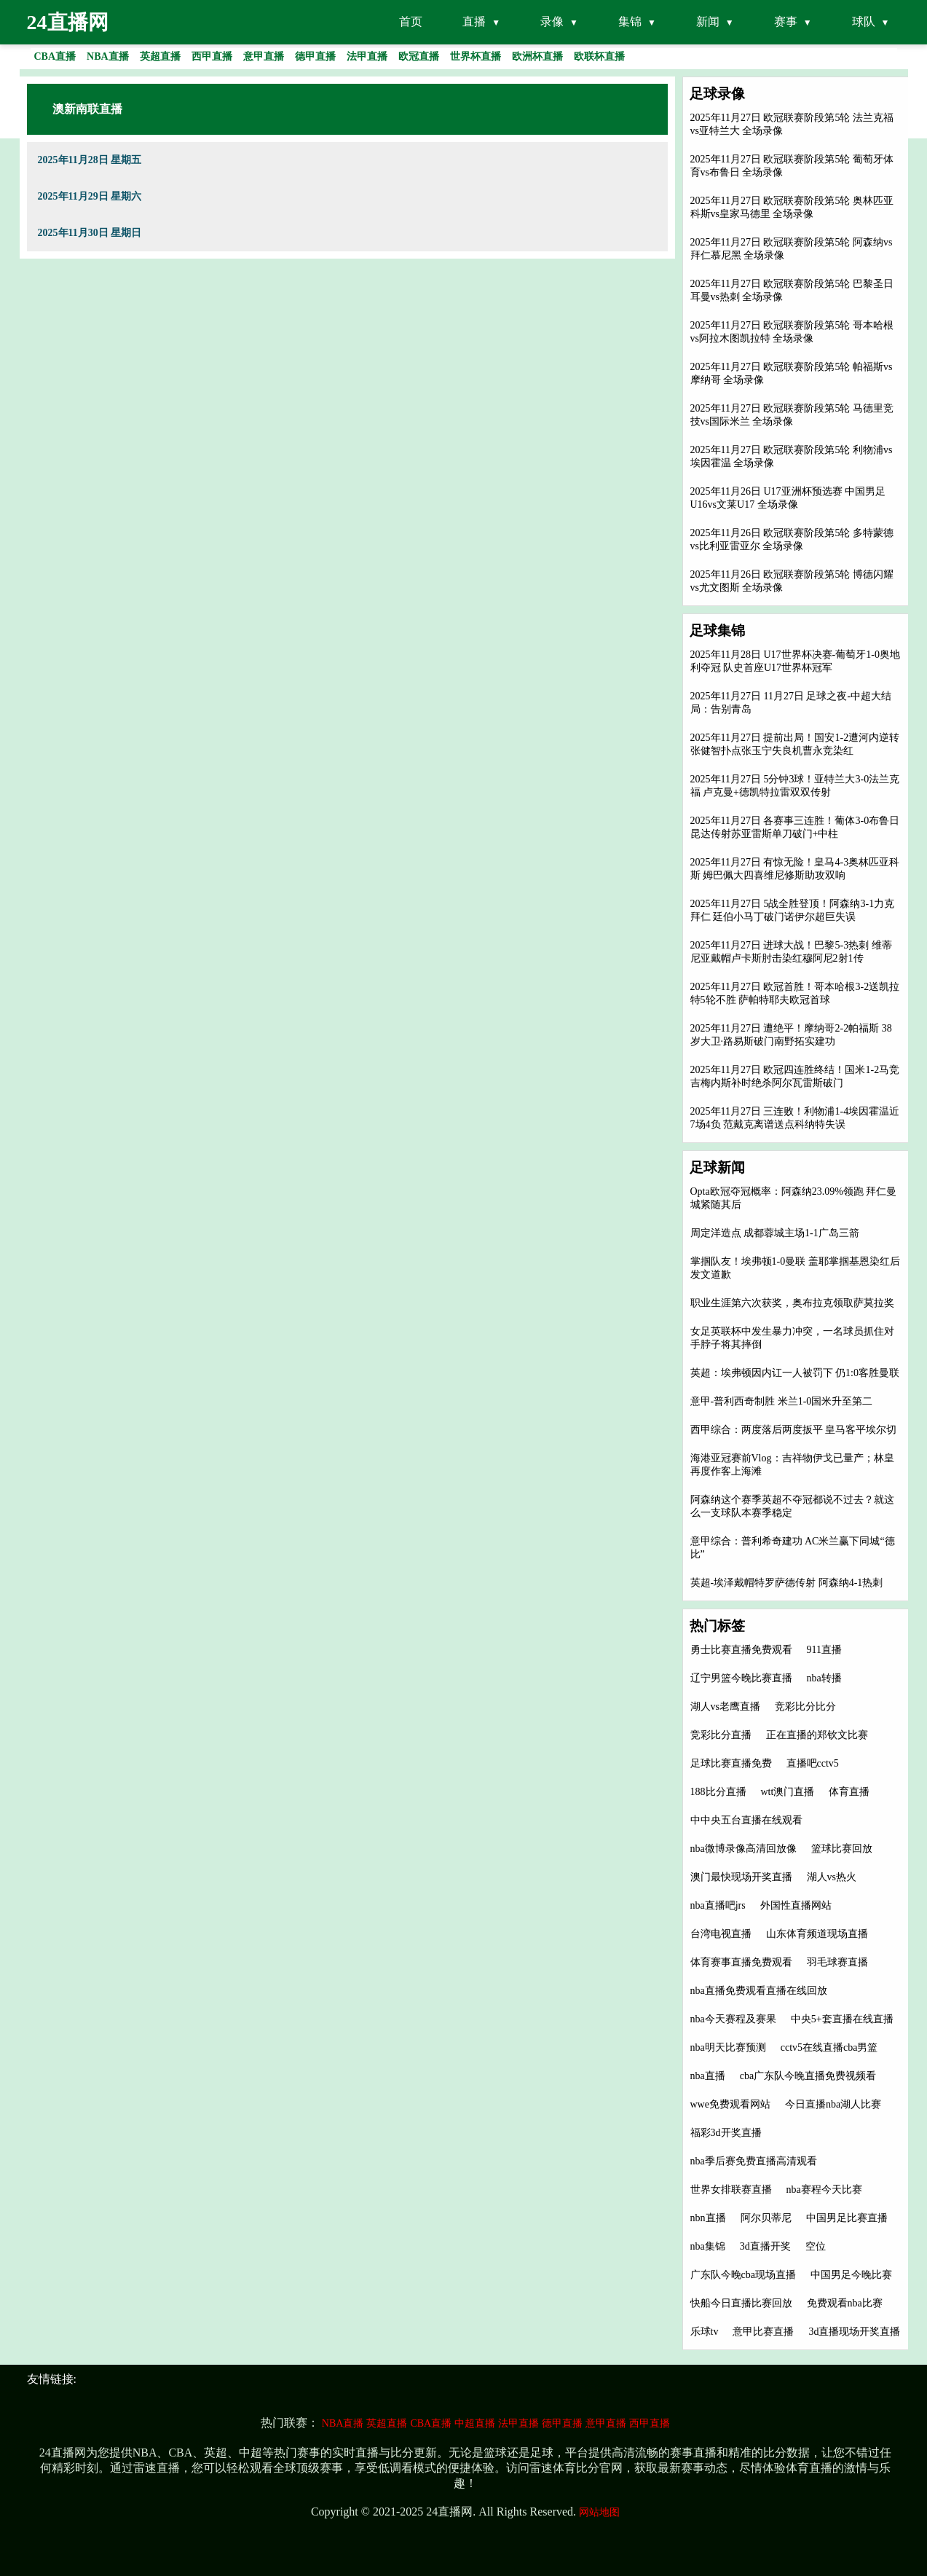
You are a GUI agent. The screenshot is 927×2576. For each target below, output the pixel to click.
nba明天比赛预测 (728, 2047)
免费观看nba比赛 (845, 2303)
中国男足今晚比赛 (851, 2274)
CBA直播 (430, 2423)
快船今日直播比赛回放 (741, 2303)
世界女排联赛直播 (731, 2189)
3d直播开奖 (765, 2246)
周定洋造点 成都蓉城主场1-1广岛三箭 (774, 1233)
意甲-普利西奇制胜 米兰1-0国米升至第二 (781, 1401)
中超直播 (474, 2423)
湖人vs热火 (831, 1877)
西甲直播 (649, 2423)
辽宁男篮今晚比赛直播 (741, 1678)
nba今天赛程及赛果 (733, 2019)
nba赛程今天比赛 (824, 2189)
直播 (474, 21)
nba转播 (824, 1678)
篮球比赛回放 (841, 1848)
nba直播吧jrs (718, 1905)
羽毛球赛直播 (837, 1962)
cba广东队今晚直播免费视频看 (808, 2075)
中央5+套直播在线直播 (842, 2019)
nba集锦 (707, 2246)
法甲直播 (518, 2423)
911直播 (824, 1649)
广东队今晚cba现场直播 (743, 2274)
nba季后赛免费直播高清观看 (753, 2161)
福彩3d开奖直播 (726, 2132)
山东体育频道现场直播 (817, 1933)
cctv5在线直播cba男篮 (829, 2047)
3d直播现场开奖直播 (854, 2331)
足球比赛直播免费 (731, 1763)
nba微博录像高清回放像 (743, 1848)
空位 (815, 2246)
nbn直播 (708, 2217)
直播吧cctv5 (812, 1763)
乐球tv (704, 2331)
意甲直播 (605, 2423)
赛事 (785, 21)
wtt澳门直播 (788, 1791)
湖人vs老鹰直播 (725, 1706)
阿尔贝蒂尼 (766, 2217)
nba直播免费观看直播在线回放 (758, 1990)
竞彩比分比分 (805, 1706)
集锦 (630, 21)
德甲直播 (562, 2423)
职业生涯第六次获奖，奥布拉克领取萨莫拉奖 (792, 1302)
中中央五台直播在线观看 (746, 1820)
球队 (863, 21)
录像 (552, 21)
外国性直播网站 (796, 1905)
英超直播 (386, 2423)
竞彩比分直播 (721, 1734)
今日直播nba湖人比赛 (833, 2104)
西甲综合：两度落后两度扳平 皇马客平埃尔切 (793, 1429)
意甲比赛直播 (763, 2331)
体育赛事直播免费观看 (741, 1962)
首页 (410, 21)
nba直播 (707, 2075)
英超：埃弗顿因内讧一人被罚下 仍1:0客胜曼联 (794, 1372)
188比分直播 (718, 1791)
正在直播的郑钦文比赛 (817, 1734)
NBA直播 (343, 2423)
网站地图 (599, 2512)
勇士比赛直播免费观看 (741, 1649)
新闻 (707, 21)
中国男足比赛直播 (847, 2217)
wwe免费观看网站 (730, 2104)
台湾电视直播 (721, 1933)
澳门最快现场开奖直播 (741, 1877)
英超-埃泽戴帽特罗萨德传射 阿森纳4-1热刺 (786, 1582)
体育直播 (849, 1791)
